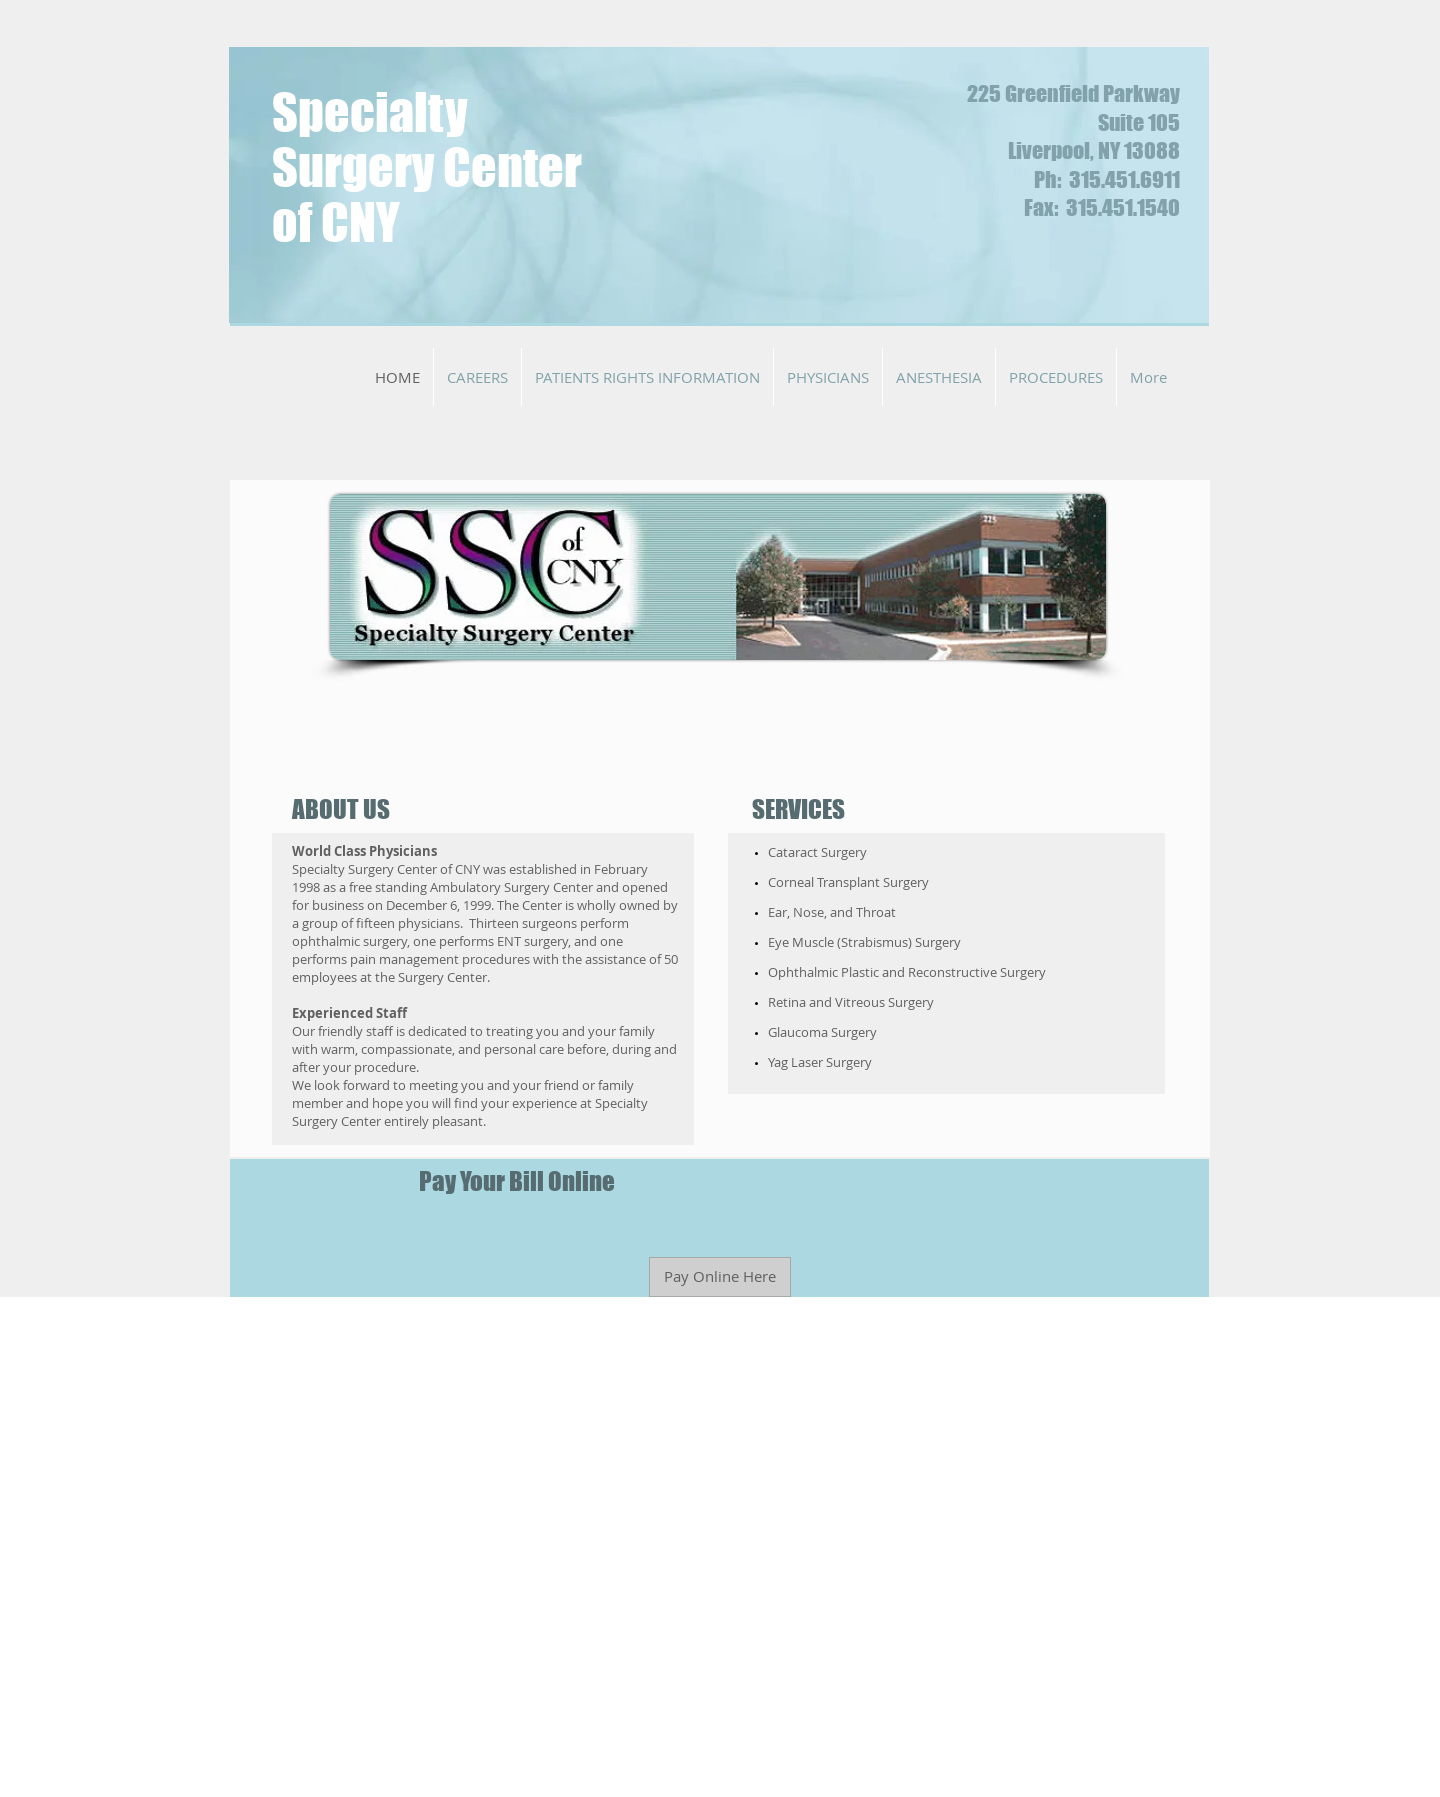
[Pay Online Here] (720, 1277)
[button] (477, 377)
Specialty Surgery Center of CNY (427, 167)
